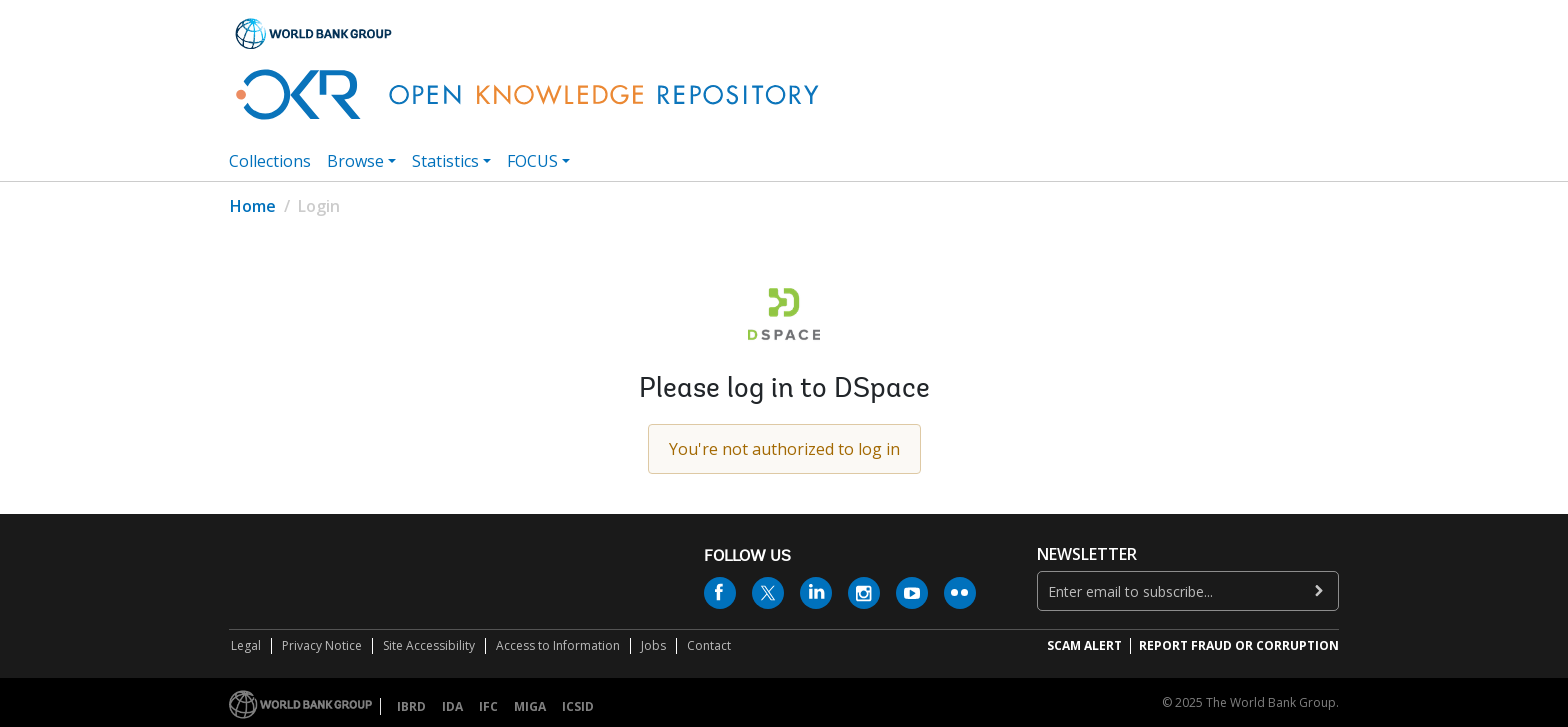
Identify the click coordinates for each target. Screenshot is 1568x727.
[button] (1314, 71)
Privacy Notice (322, 645)
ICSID (578, 706)
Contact (709, 645)
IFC (488, 706)
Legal (246, 645)
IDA (452, 706)
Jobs (653, 645)
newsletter (1087, 554)
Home (253, 206)
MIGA (530, 706)
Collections (270, 161)
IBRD (411, 706)
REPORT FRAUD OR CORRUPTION (1239, 645)
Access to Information (558, 645)
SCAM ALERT (1084, 645)
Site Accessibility (429, 645)
